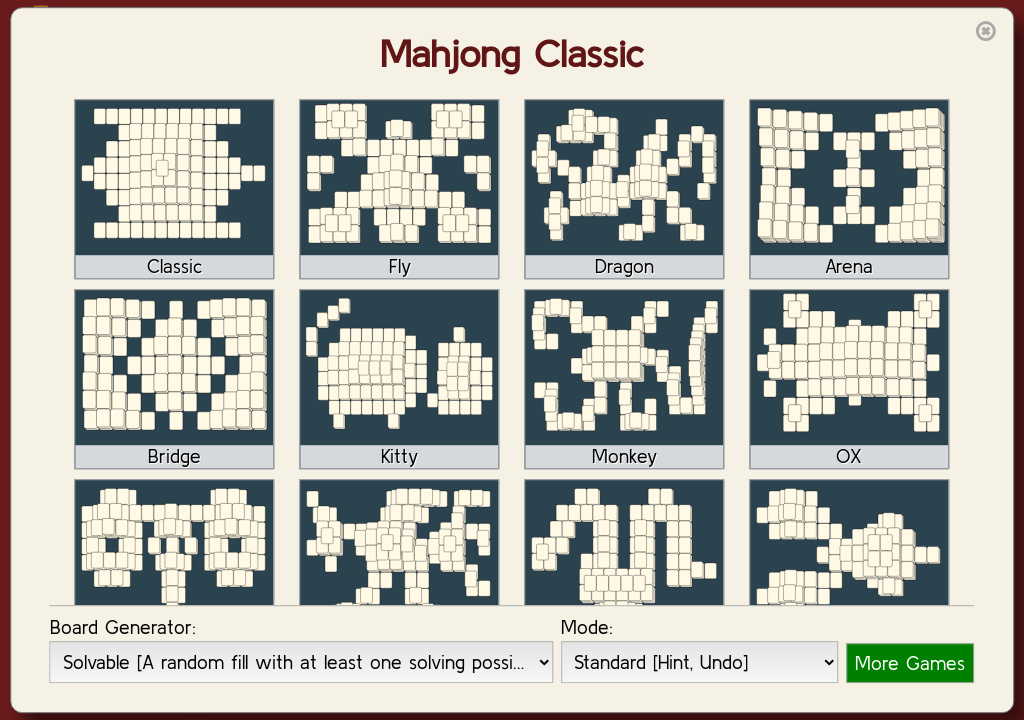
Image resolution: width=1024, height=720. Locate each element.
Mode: (587, 627)
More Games (910, 663)
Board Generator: (123, 627)
